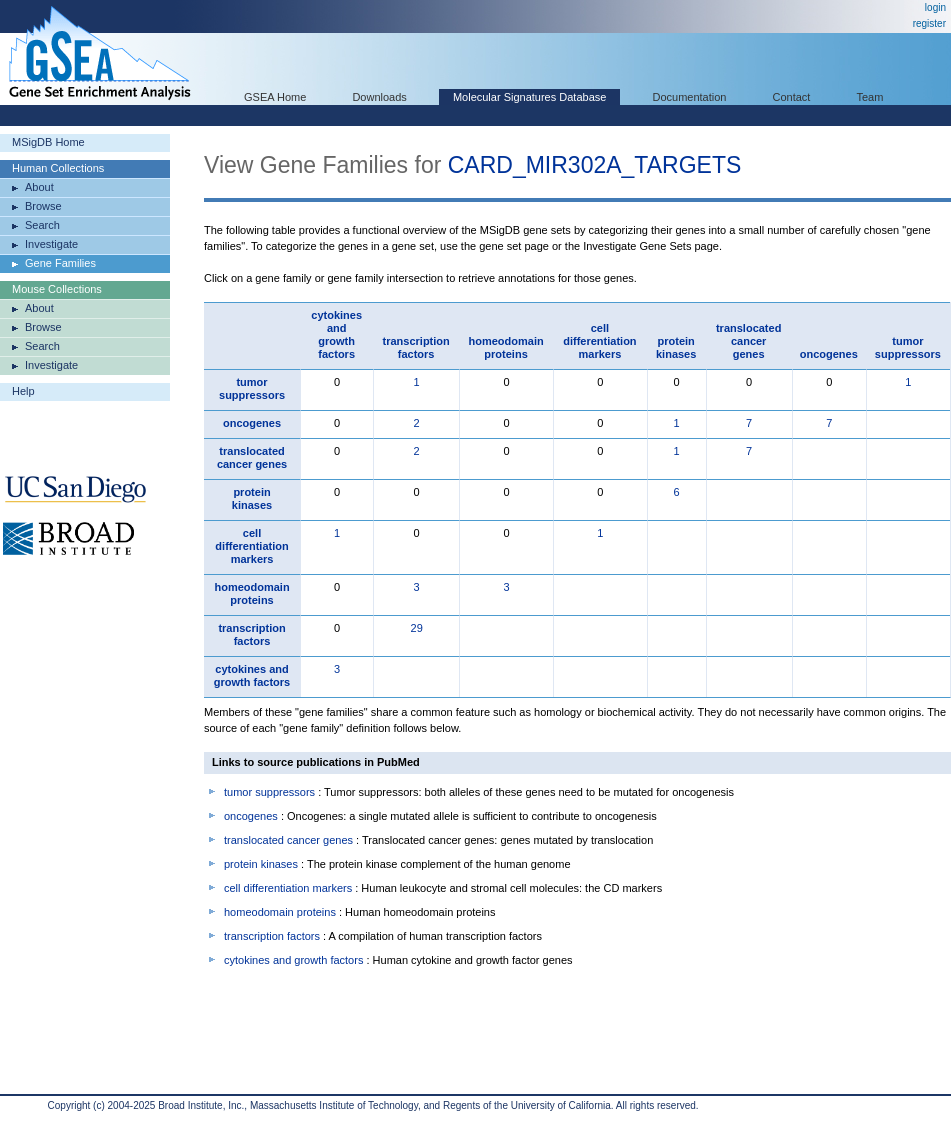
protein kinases (676, 347)
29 (417, 628)
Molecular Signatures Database (529, 97)
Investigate (51, 244)
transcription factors (416, 347)
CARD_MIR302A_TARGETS (595, 165)
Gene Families (60, 263)
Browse (43, 206)
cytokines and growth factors (336, 334)
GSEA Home (275, 97)
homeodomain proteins (505, 347)
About (39, 187)
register (929, 23)
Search (42, 225)
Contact (792, 97)
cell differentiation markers (599, 341)
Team (870, 97)
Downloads (379, 97)
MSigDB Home (48, 142)
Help (23, 391)
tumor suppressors (908, 347)
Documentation (689, 97)
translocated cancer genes (748, 341)
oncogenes (829, 354)
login (935, 7)
